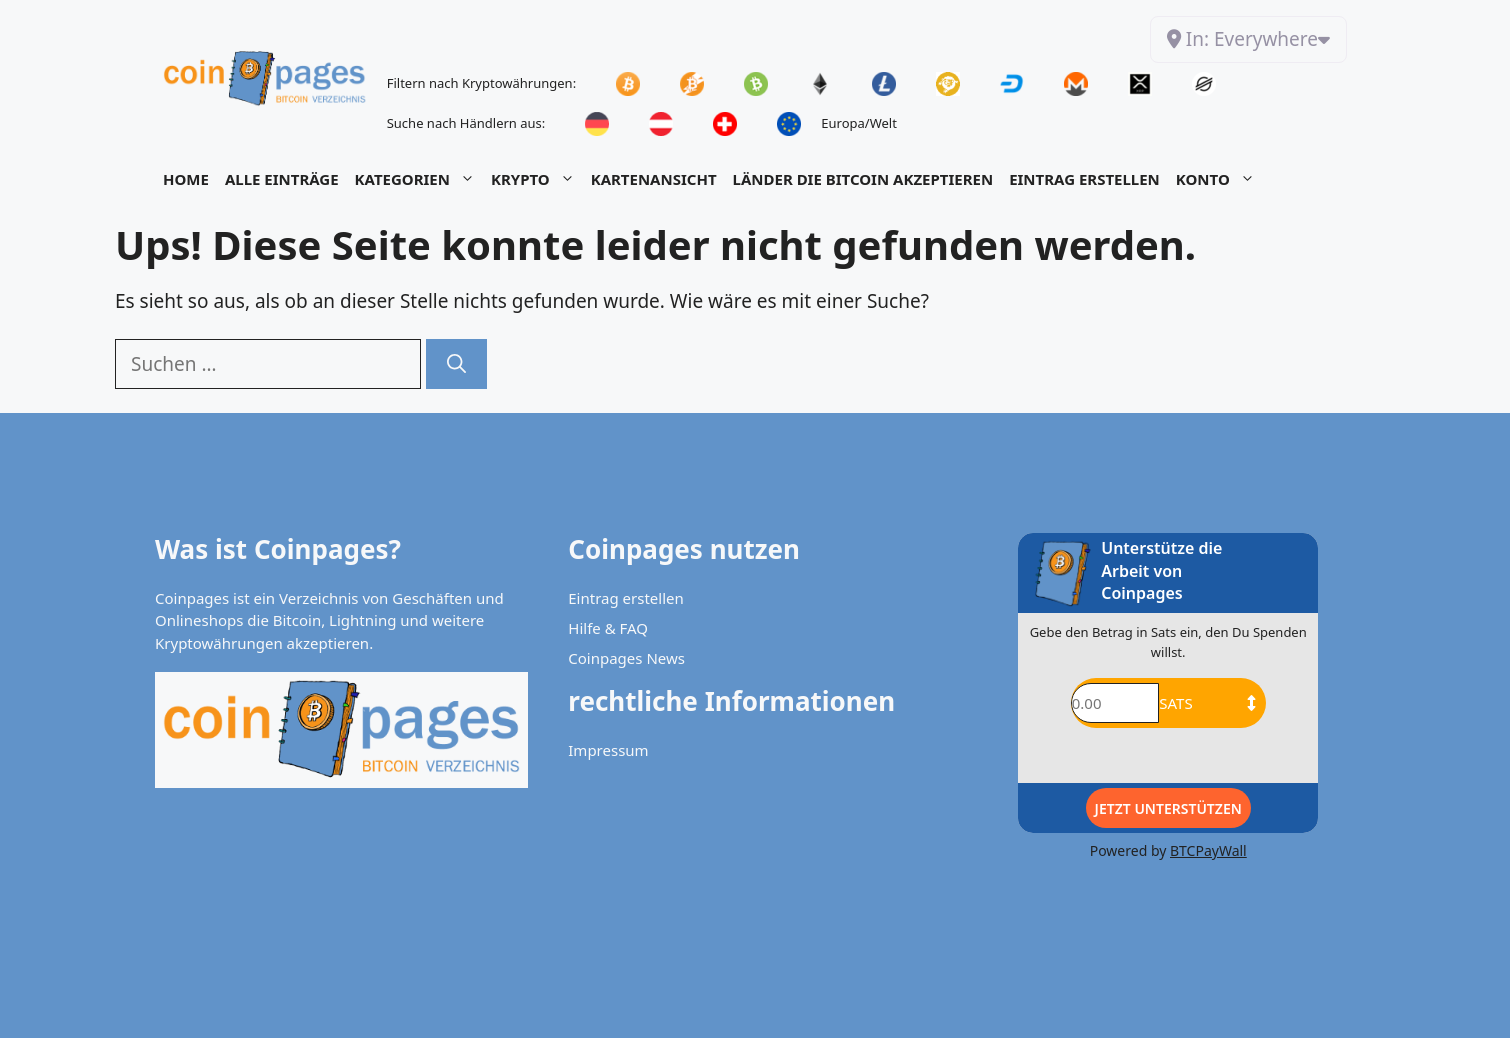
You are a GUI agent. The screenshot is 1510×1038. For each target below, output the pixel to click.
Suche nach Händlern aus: (466, 123)
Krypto (537, 179)
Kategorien (419, 179)
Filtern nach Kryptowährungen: (481, 83)
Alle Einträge (282, 179)
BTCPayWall (1208, 850)
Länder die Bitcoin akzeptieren (863, 179)
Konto (1219, 179)
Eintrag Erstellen (1084, 179)
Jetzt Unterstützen (1168, 808)
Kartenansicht (654, 179)
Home (186, 179)
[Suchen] (456, 364)
